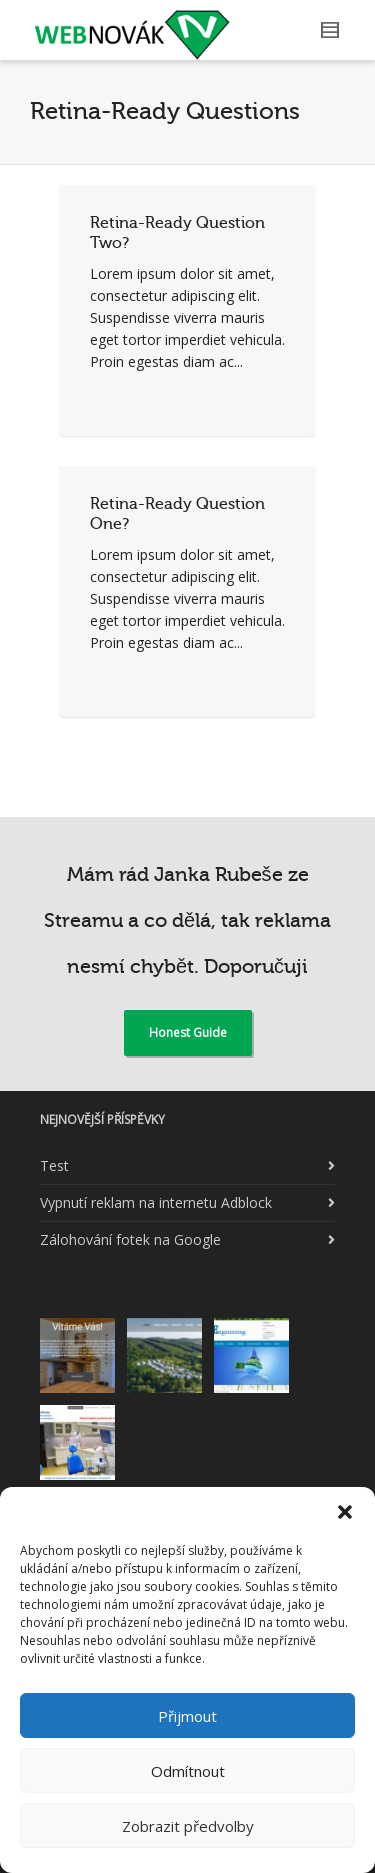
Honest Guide (188, 1032)
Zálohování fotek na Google (130, 1239)
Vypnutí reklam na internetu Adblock (156, 1202)
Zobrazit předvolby (188, 1826)
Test (54, 1165)
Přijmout (187, 1716)
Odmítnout (188, 1771)
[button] (345, 1512)
